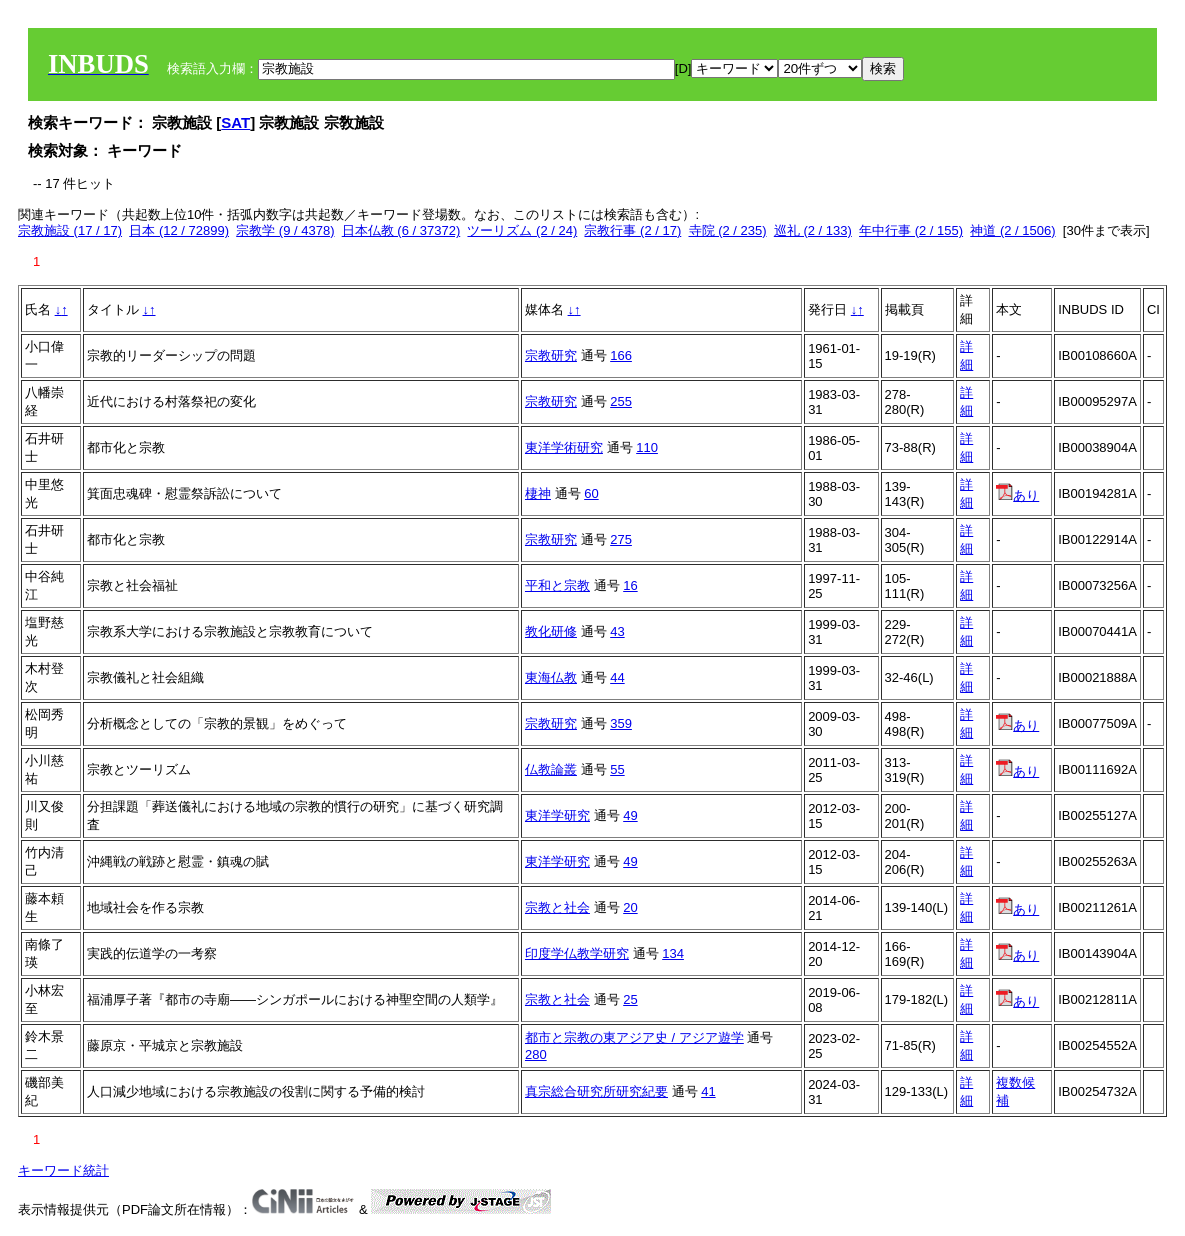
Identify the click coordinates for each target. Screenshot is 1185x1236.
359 (621, 723)
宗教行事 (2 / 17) (632, 230)
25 (630, 999)
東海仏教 (551, 677)
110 (647, 447)
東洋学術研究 (564, 447)
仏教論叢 (551, 769)
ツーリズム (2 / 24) (522, 230)
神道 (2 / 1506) (1012, 230)
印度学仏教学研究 (577, 953)
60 (591, 493)
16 (630, 585)
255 (621, 401)
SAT (235, 122)
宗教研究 (551, 355)
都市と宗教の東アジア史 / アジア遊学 (634, 1037)
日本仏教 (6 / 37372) (401, 230)
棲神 (538, 493)
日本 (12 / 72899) (179, 230)
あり (1017, 495)
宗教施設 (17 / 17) (70, 230)
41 (708, 1091)
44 (617, 677)
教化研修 (551, 631)
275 (621, 539)
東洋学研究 (557, 815)
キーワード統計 (63, 1170)
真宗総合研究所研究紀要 (596, 1091)
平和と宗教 (557, 585)
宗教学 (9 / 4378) (285, 230)
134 (673, 953)
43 (617, 631)
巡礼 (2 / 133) (813, 230)
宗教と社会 (557, 907)
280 (536, 1054)
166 (621, 355)
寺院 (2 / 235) (728, 230)
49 (630, 815)
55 (617, 769)
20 (630, 907)
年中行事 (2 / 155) (911, 230)
